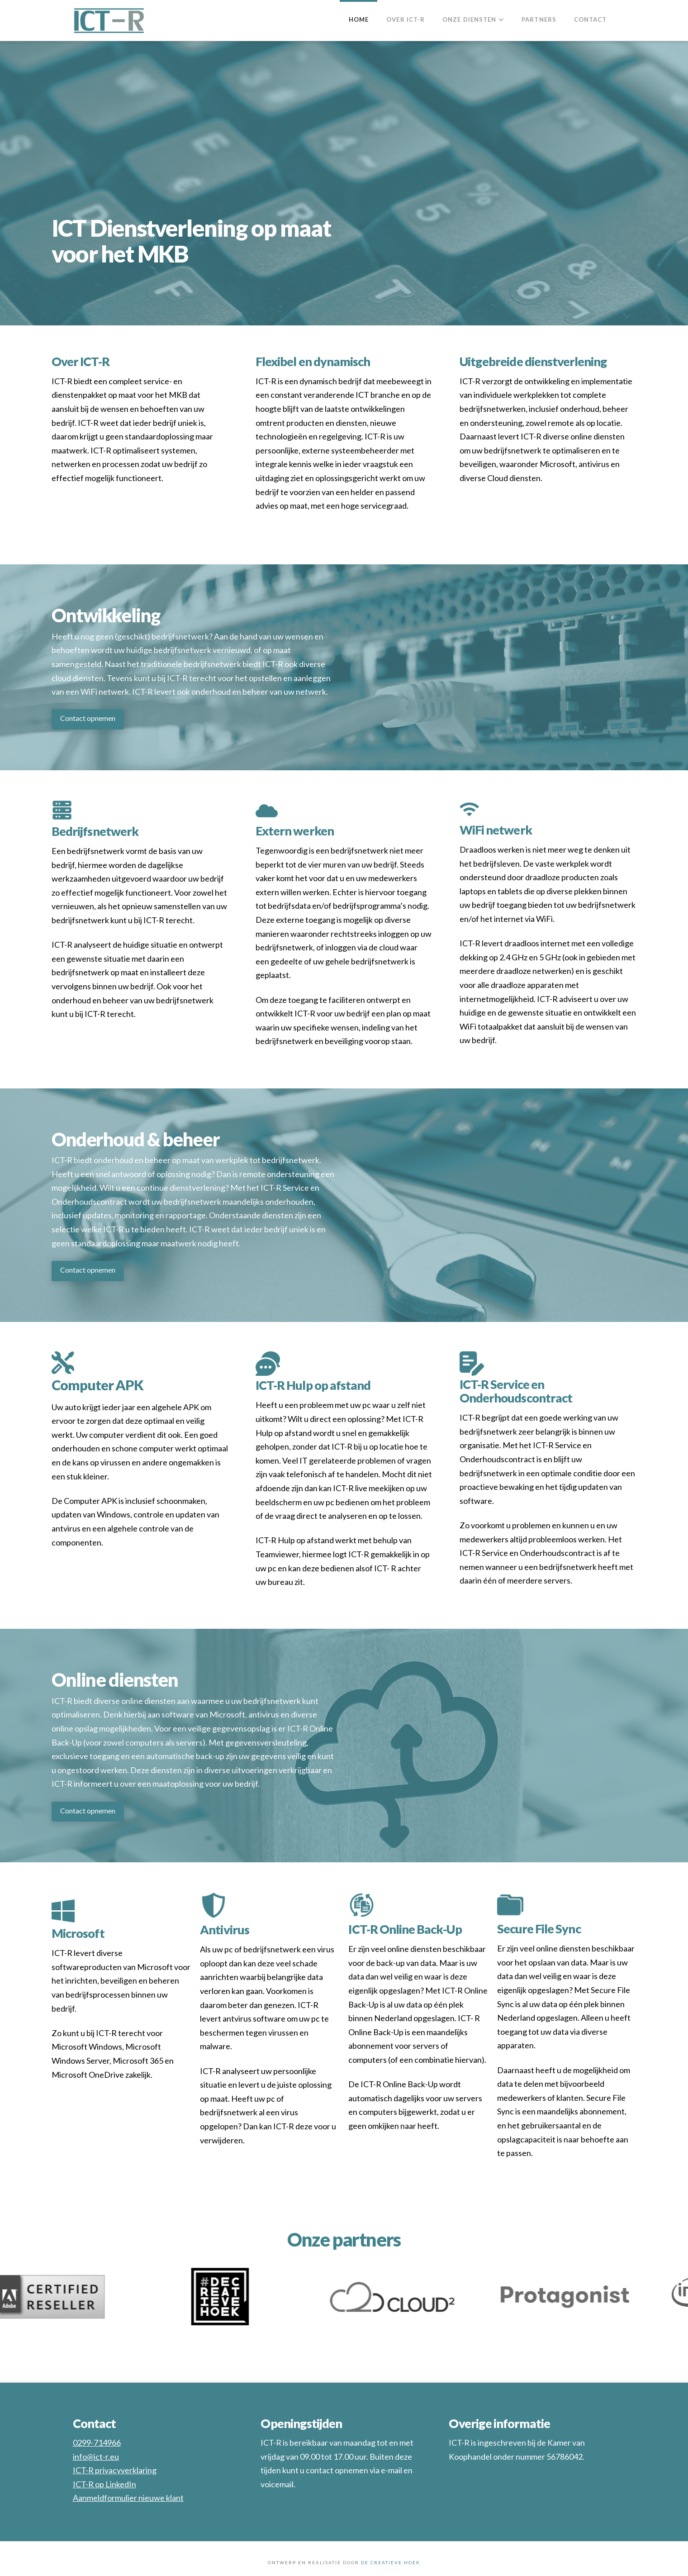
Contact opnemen (87, 718)
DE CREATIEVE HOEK (390, 2562)
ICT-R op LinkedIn (104, 2484)
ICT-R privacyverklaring (115, 2470)
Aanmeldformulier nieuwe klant (128, 2498)
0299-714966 (97, 2442)
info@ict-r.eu (96, 2457)
